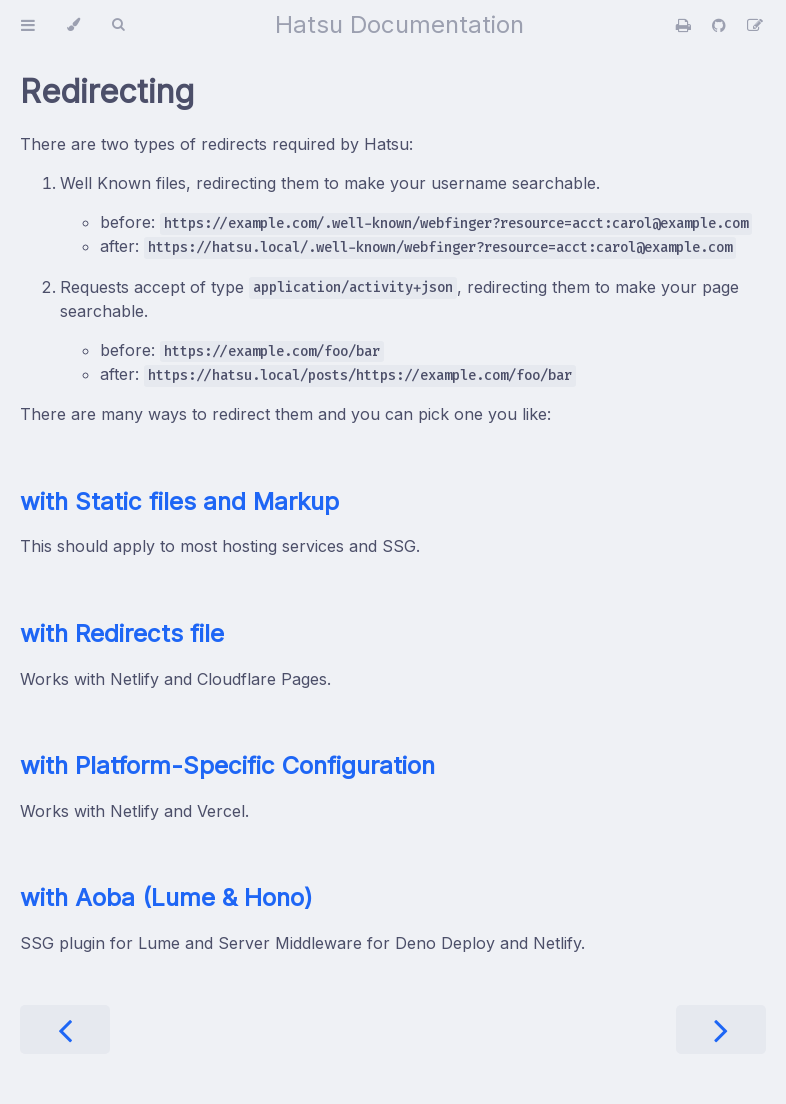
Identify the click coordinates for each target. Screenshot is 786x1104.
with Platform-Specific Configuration (227, 765)
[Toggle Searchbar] (118, 25)
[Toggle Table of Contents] (28, 25)
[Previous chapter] (65, 1029)
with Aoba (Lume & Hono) (166, 897)
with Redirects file (122, 633)
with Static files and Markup (179, 501)
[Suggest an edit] (755, 25)
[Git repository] (721, 25)
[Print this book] (686, 25)
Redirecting (107, 91)
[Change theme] (73, 25)
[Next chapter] (721, 1029)
